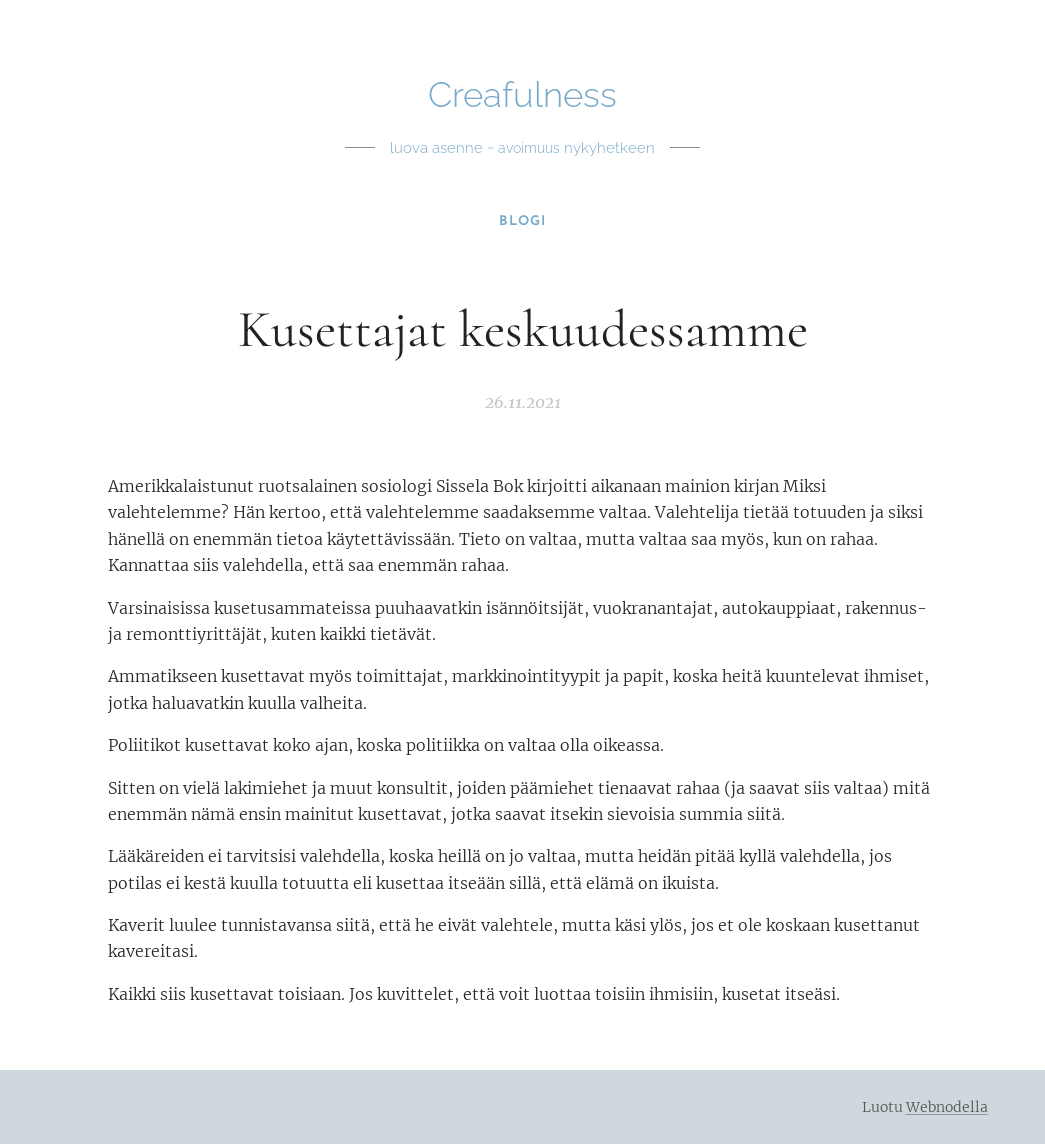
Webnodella (947, 1107)
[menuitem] (522, 222)
